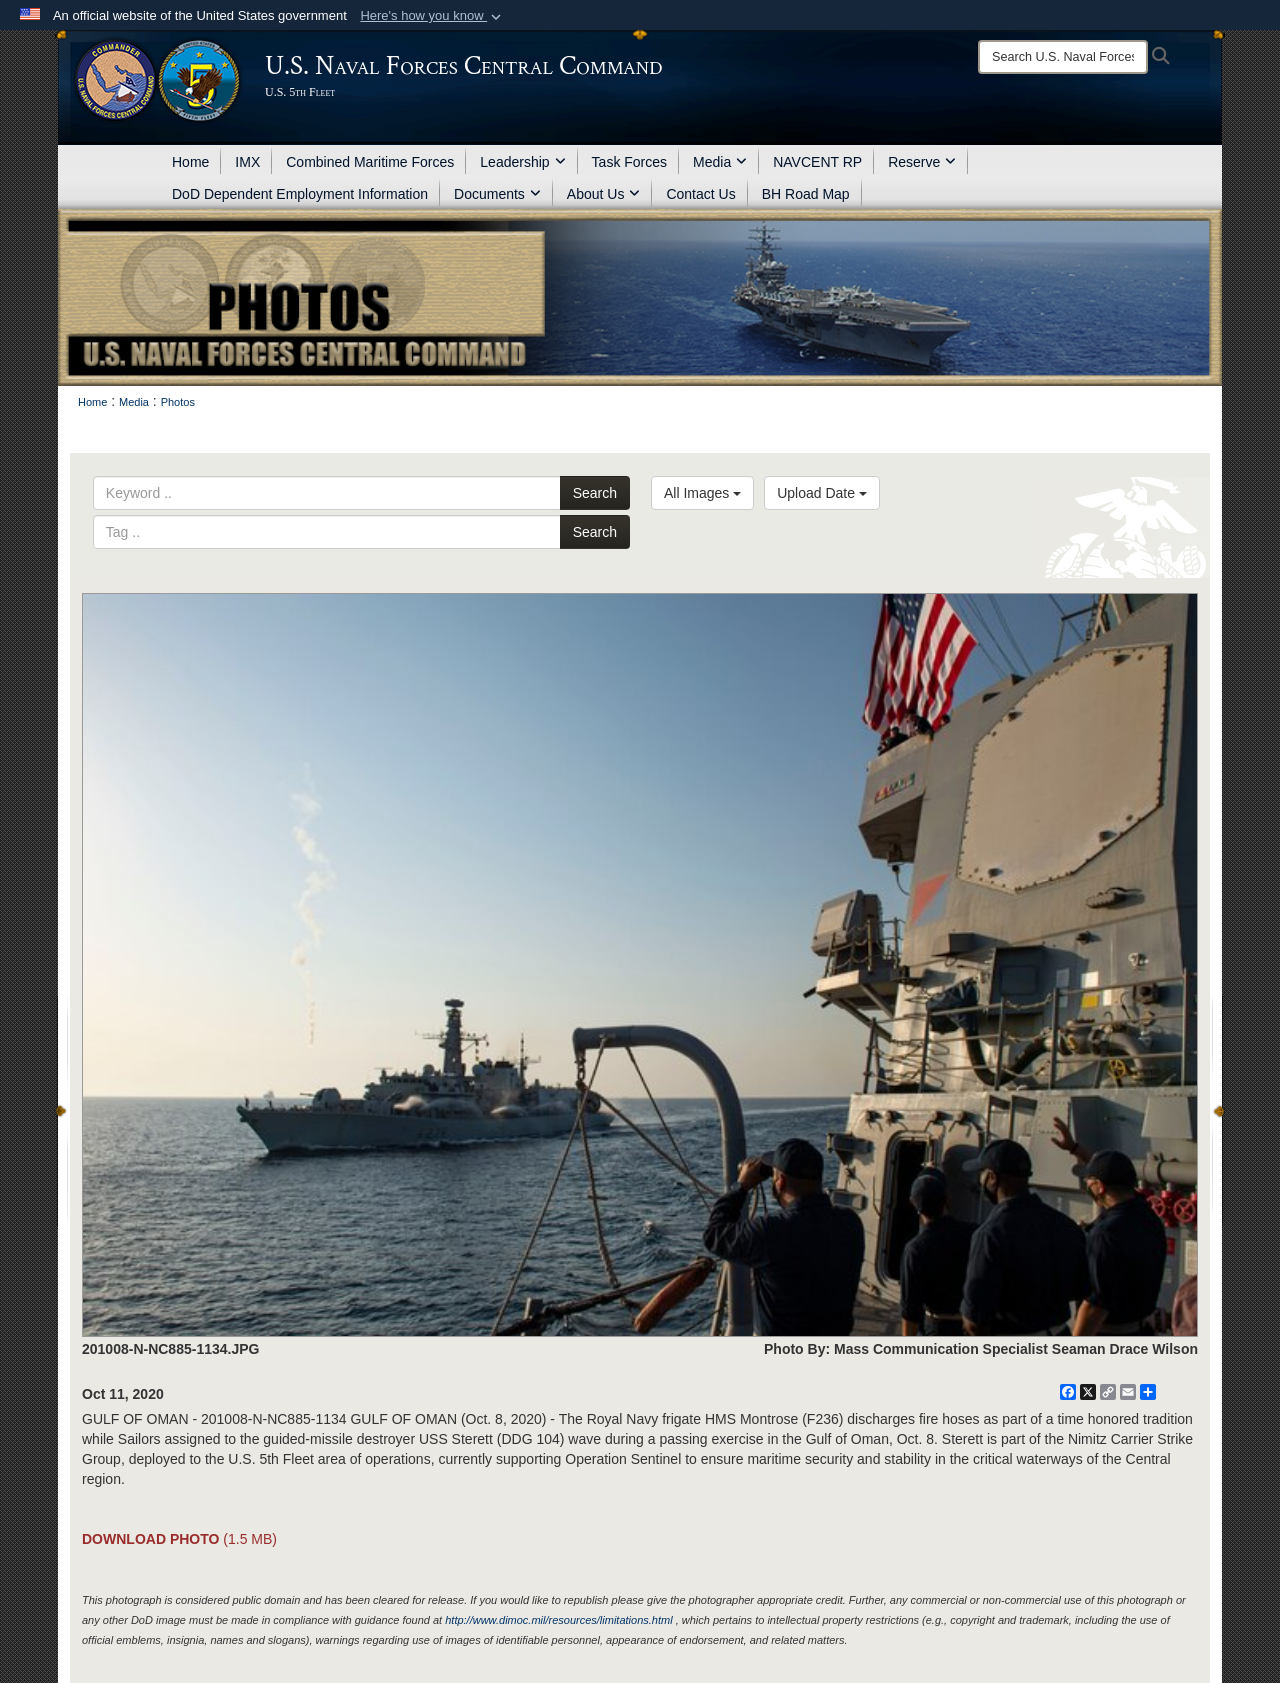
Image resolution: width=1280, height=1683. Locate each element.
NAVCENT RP (817, 162)
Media (720, 162)
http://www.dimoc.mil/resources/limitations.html (558, 1620)
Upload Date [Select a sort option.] (822, 493)
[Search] (1063, 57)
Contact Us (700, 194)
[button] (432, 16)
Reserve (922, 162)
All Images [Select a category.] (702, 493)
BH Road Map (806, 194)
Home (190, 162)
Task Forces (629, 162)
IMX (247, 162)
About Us (604, 194)
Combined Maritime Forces (370, 162)
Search (595, 493)
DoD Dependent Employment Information (300, 194)
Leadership (522, 162)
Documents (497, 194)
